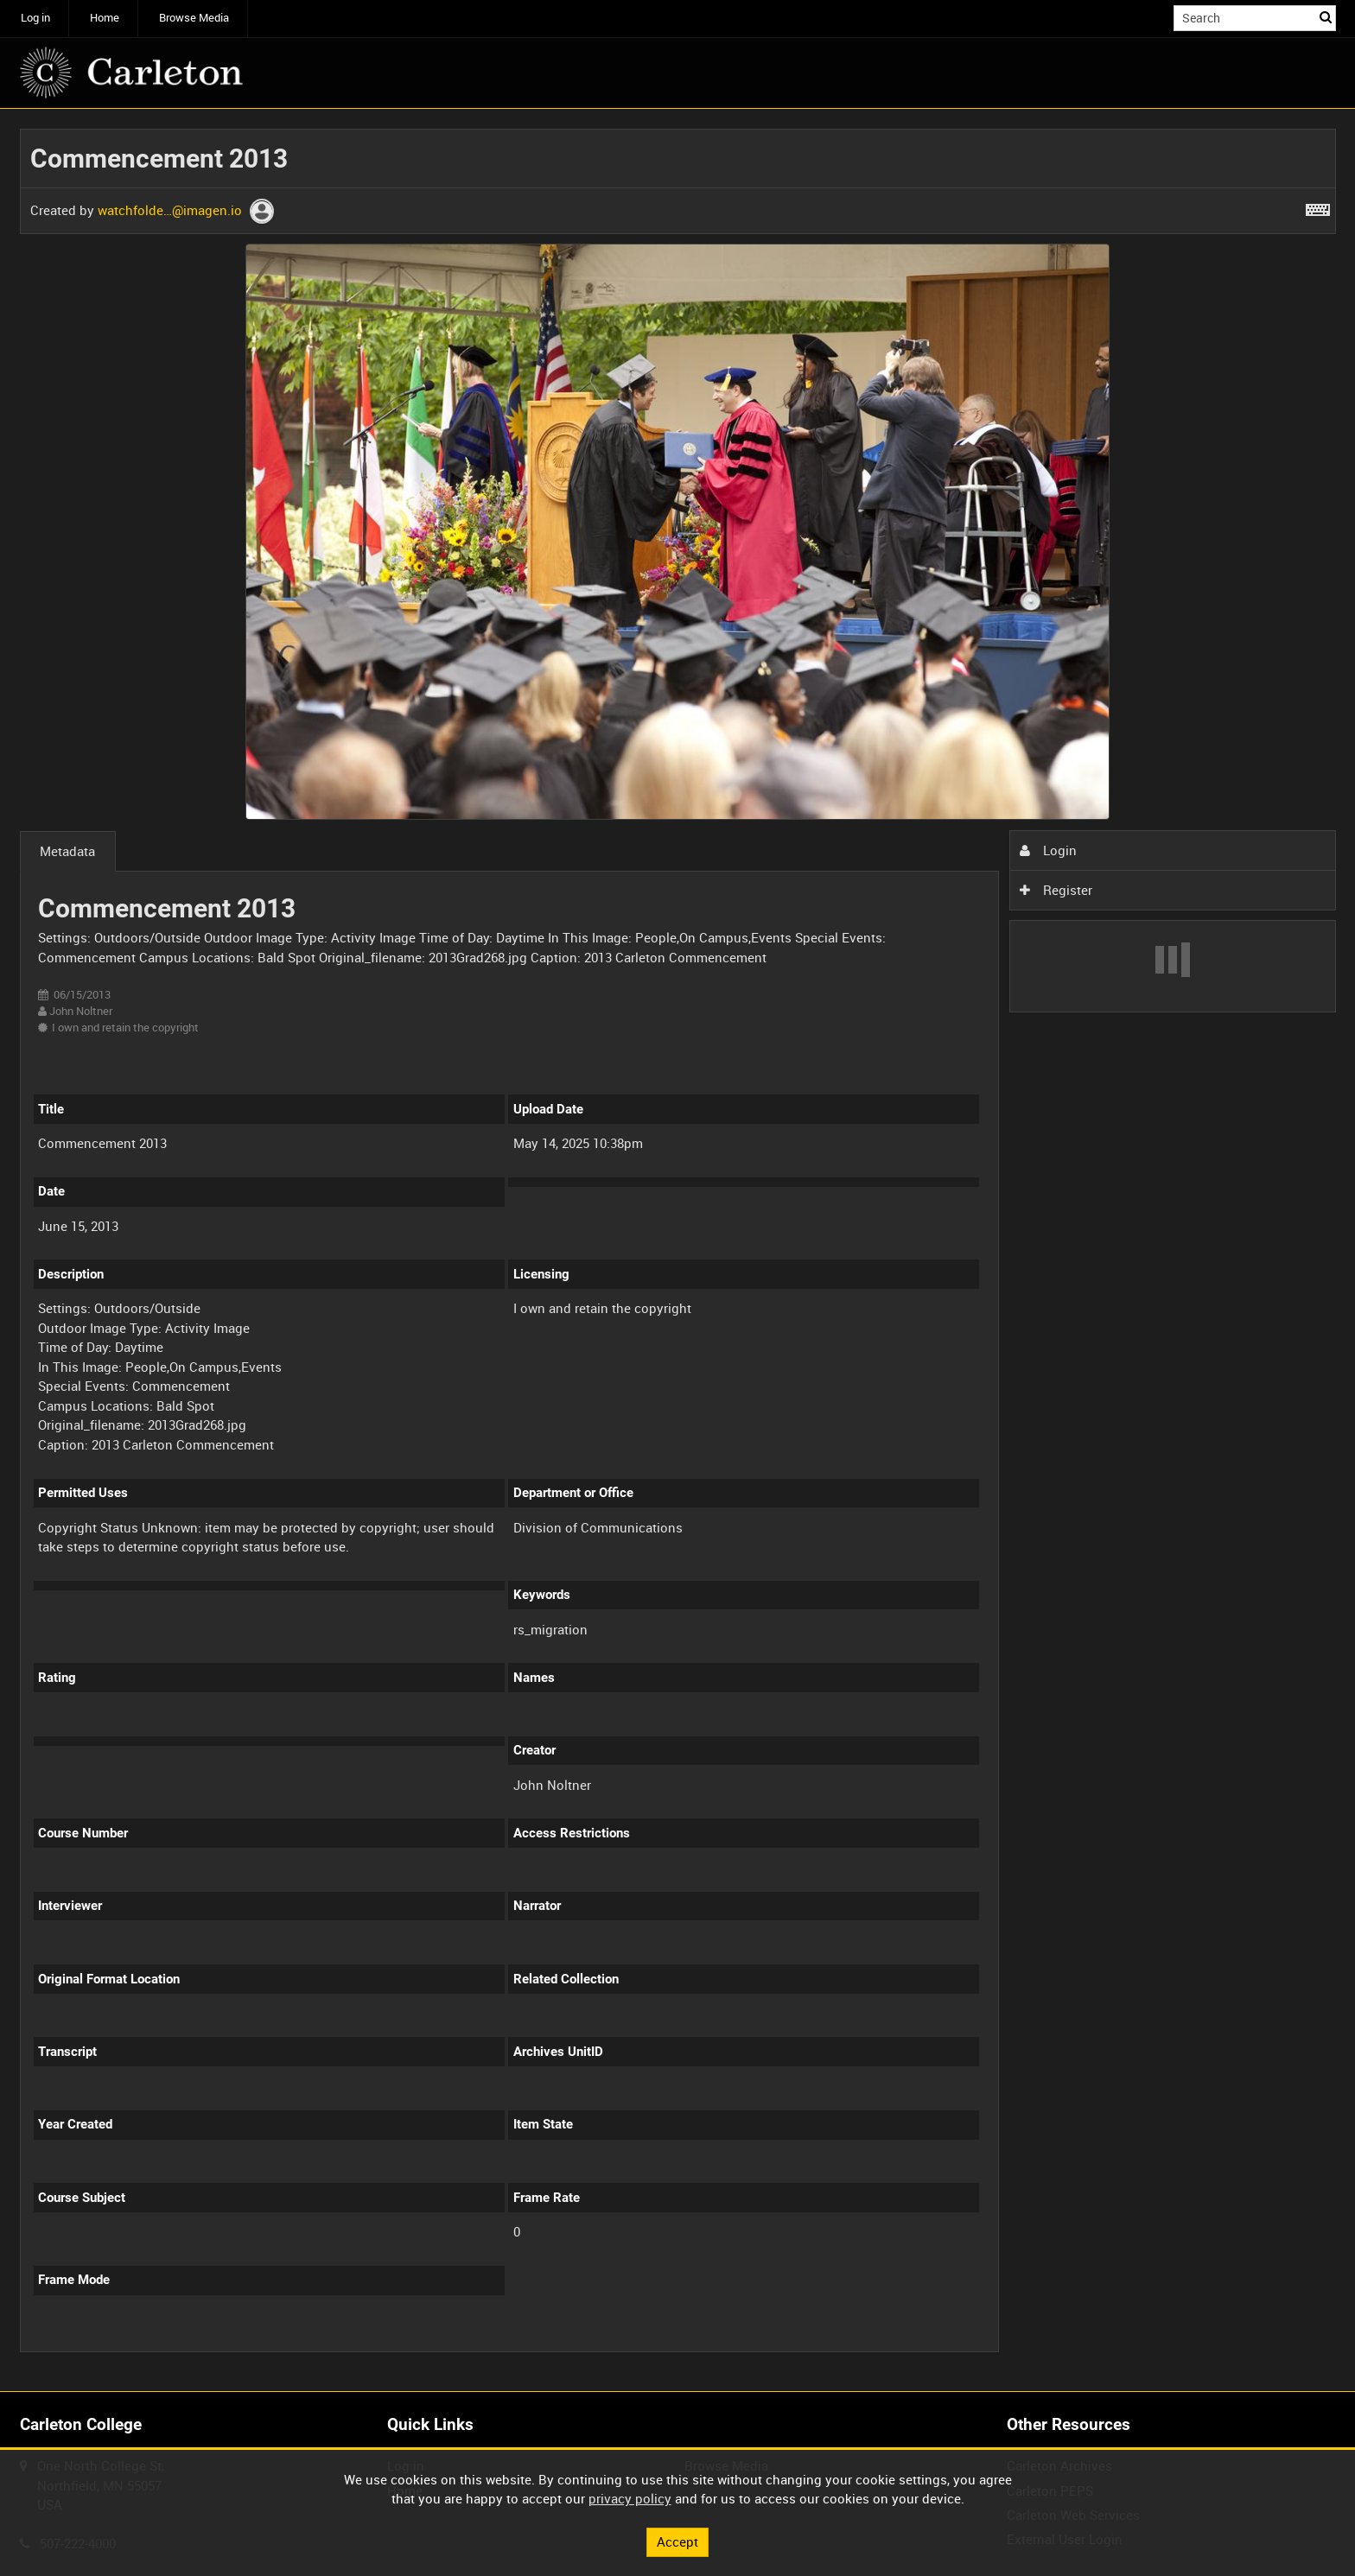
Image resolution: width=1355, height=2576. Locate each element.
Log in (35, 17)
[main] (678, 1250)
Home (104, 17)
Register (1056, 889)
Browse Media (194, 17)
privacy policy (629, 2498)
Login (1048, 850)
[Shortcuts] (1318, 206)
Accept (677, 2541)
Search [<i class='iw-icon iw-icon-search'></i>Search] (1326, 16)
